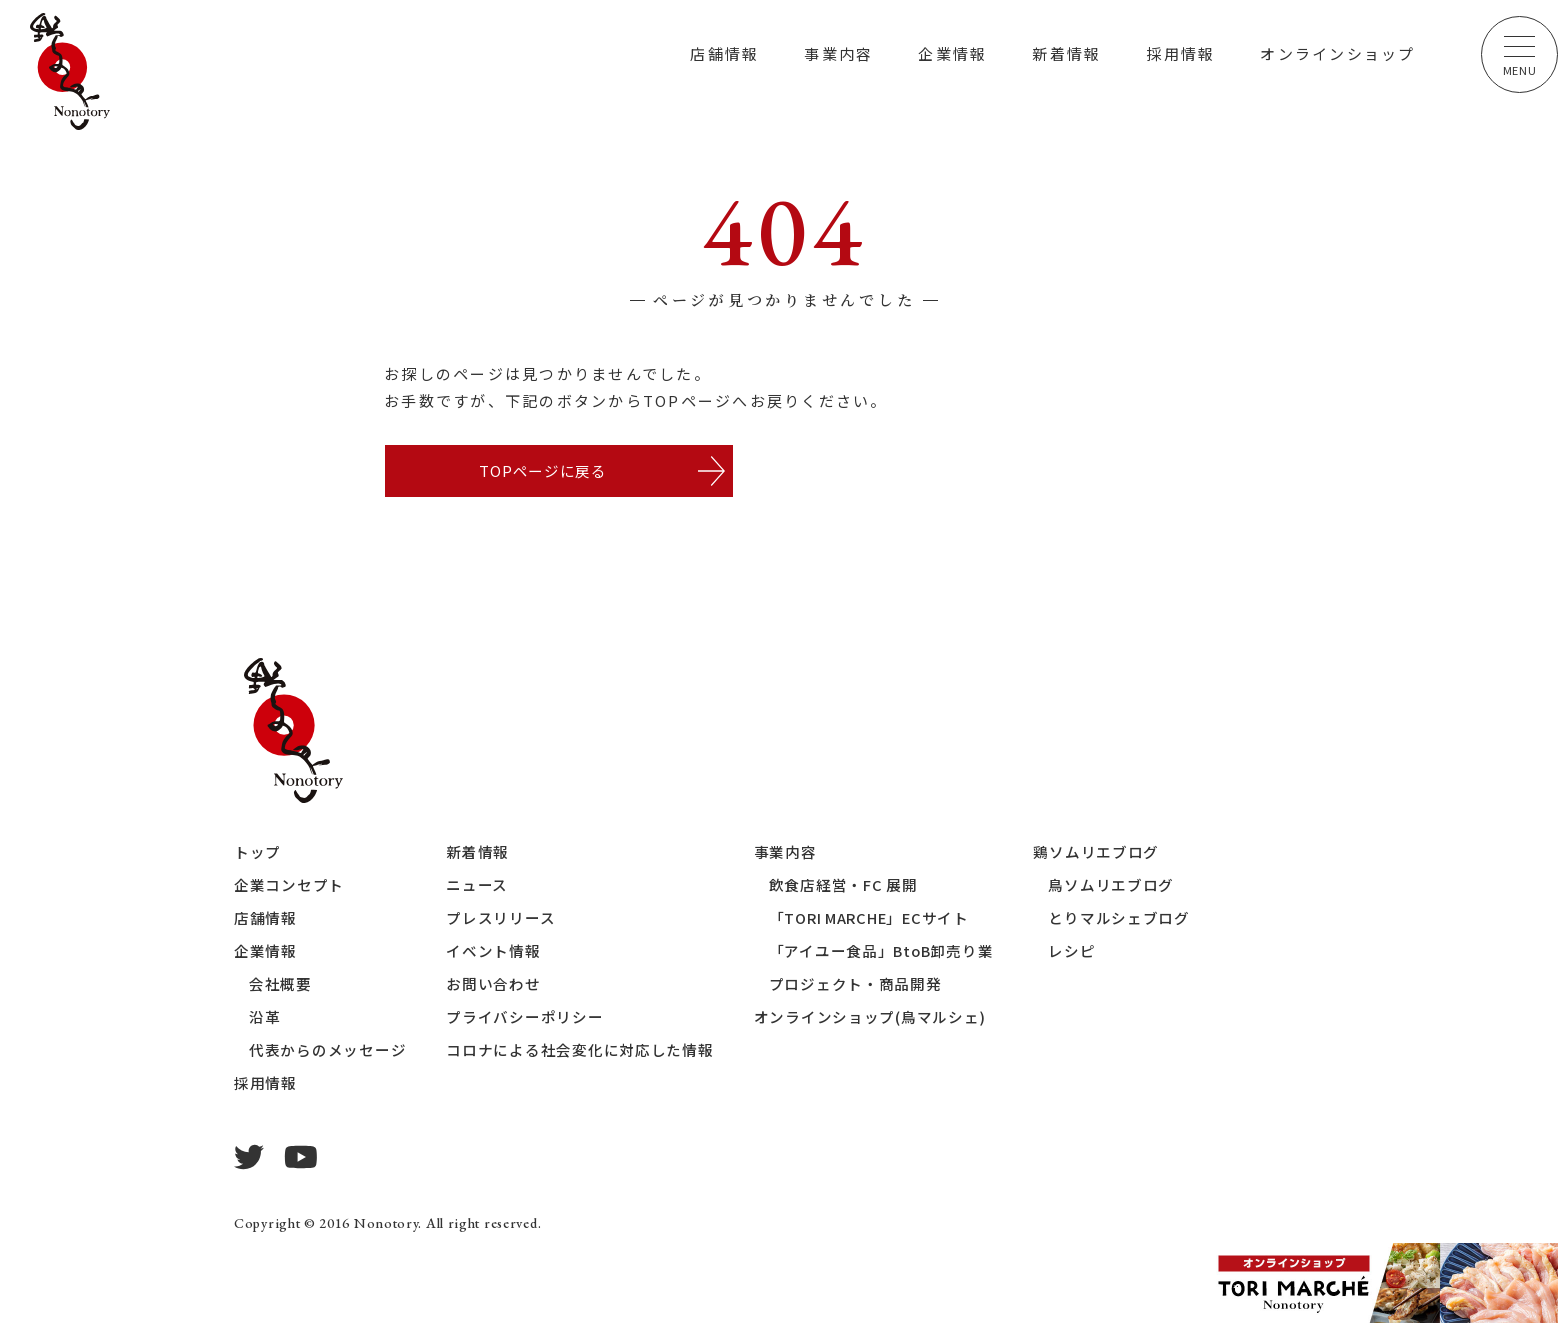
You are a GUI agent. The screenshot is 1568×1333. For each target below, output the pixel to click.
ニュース (478, 886)
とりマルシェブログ (1123, 919)
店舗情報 (724, 53)
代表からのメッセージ (328, 1051)
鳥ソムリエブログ (1115, 886)
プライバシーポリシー (526, 1018)
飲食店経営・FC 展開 (843, 886)
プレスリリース (501, 919)
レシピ (1075, 952)
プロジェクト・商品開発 (855, 985)
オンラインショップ (1337, 53)
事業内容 (838, 53)
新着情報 (1066, 53)
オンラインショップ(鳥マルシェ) (870, 1018)
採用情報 (1180, 53)
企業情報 (952, 53)
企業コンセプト (289, 886)
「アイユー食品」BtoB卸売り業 (883, 952)
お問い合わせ (494, 985)
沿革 (265, 1018)
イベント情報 (494, 952)
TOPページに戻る (542, 471)
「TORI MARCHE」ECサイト (872, 919)
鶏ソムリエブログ (1100, 853)
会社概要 (280, 985)
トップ (257, 853)
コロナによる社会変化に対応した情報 (581, 1051)
